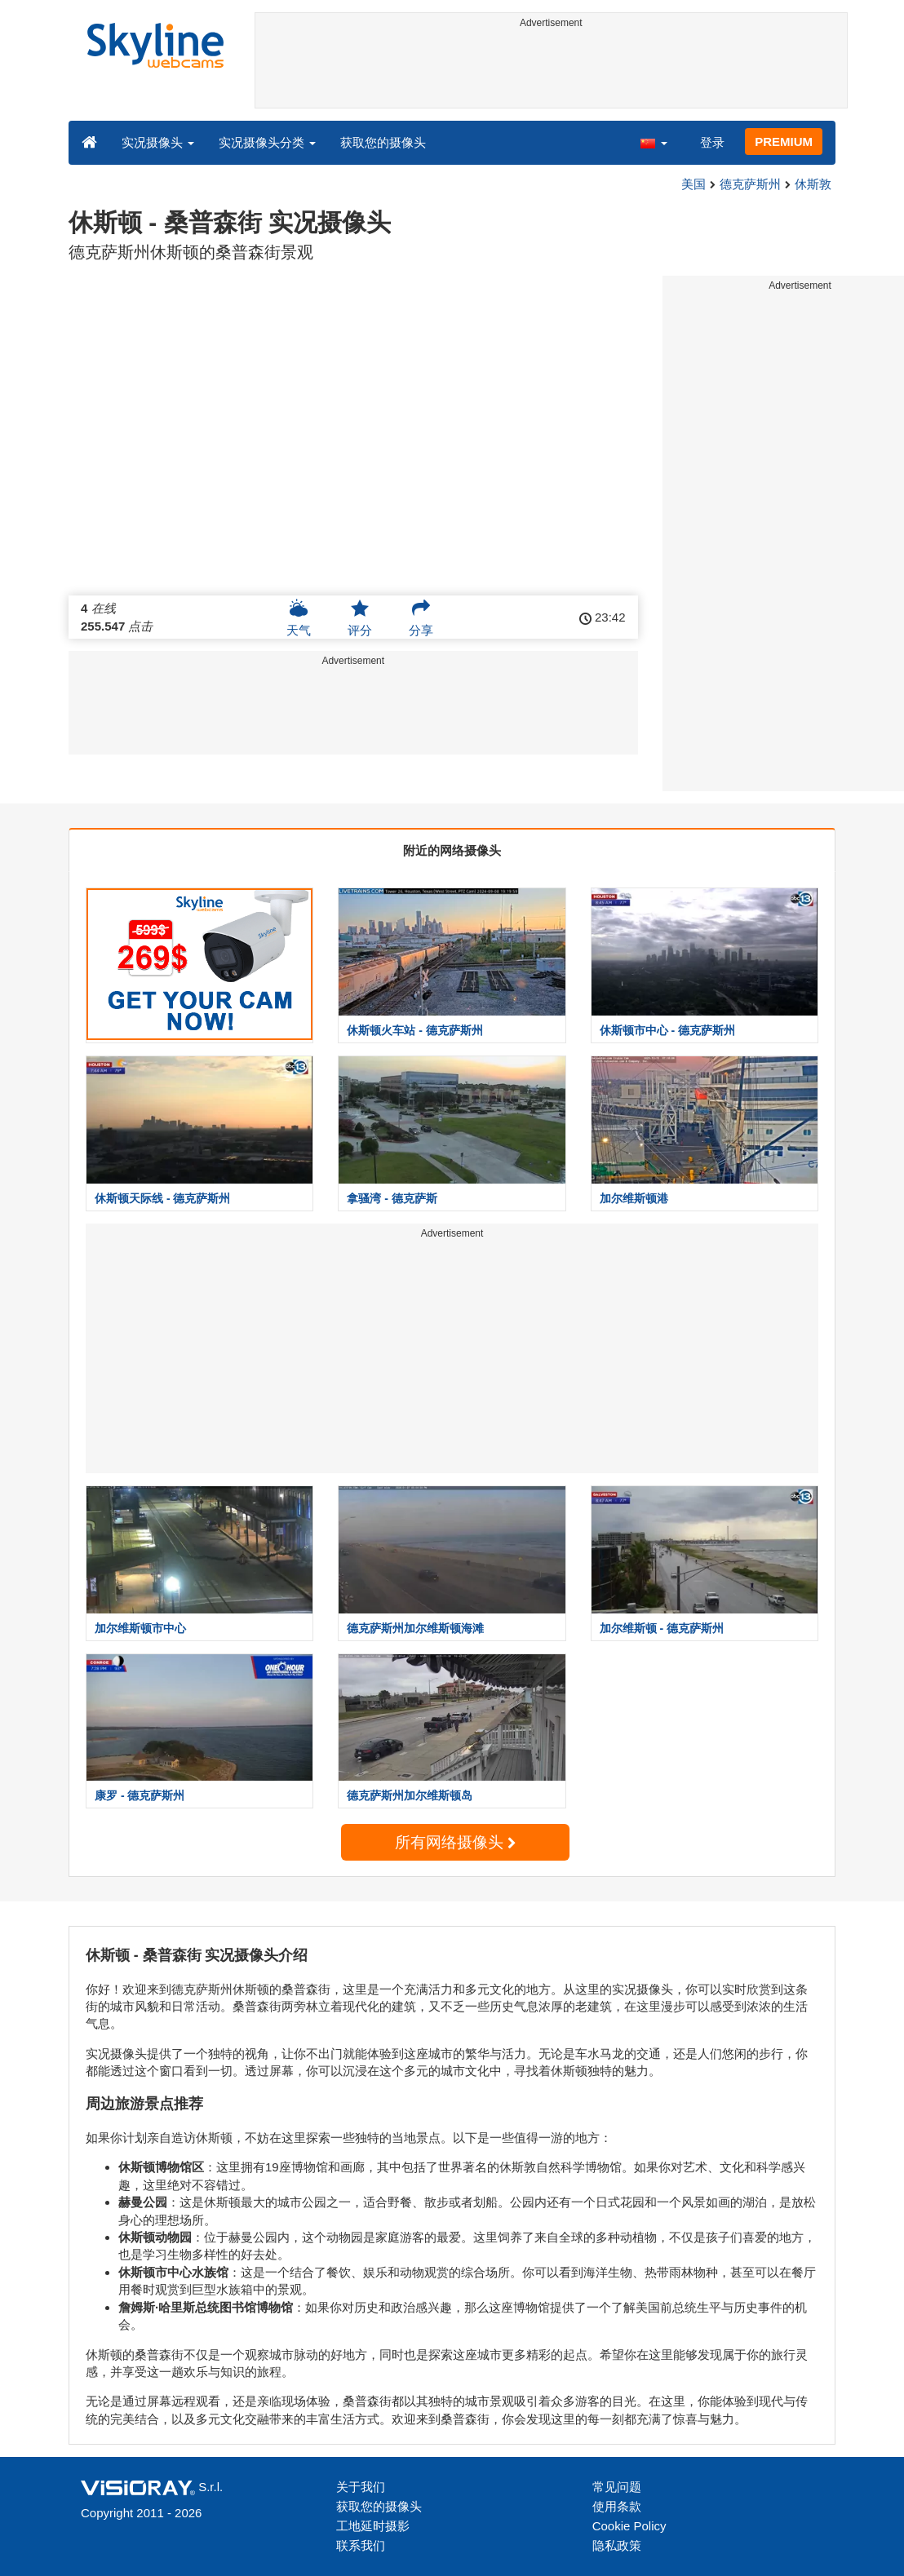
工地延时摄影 (373, 2526)
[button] (653, 142)
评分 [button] (360, 617)
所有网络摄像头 (455, 1842)
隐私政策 (616, 2545)
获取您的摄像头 (383, 142)
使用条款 (616, 2506)
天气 (298, 617)
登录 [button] (712, 142)
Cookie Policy (629, 2526)
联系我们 (360, 2545)
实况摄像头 (158, 142)
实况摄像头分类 (267, 142)
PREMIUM (784, 141)
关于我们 (360, 2487)
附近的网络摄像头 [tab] (452, 850)
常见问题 (616, 2487)
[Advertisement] (551, 71)
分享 (421, 617)
